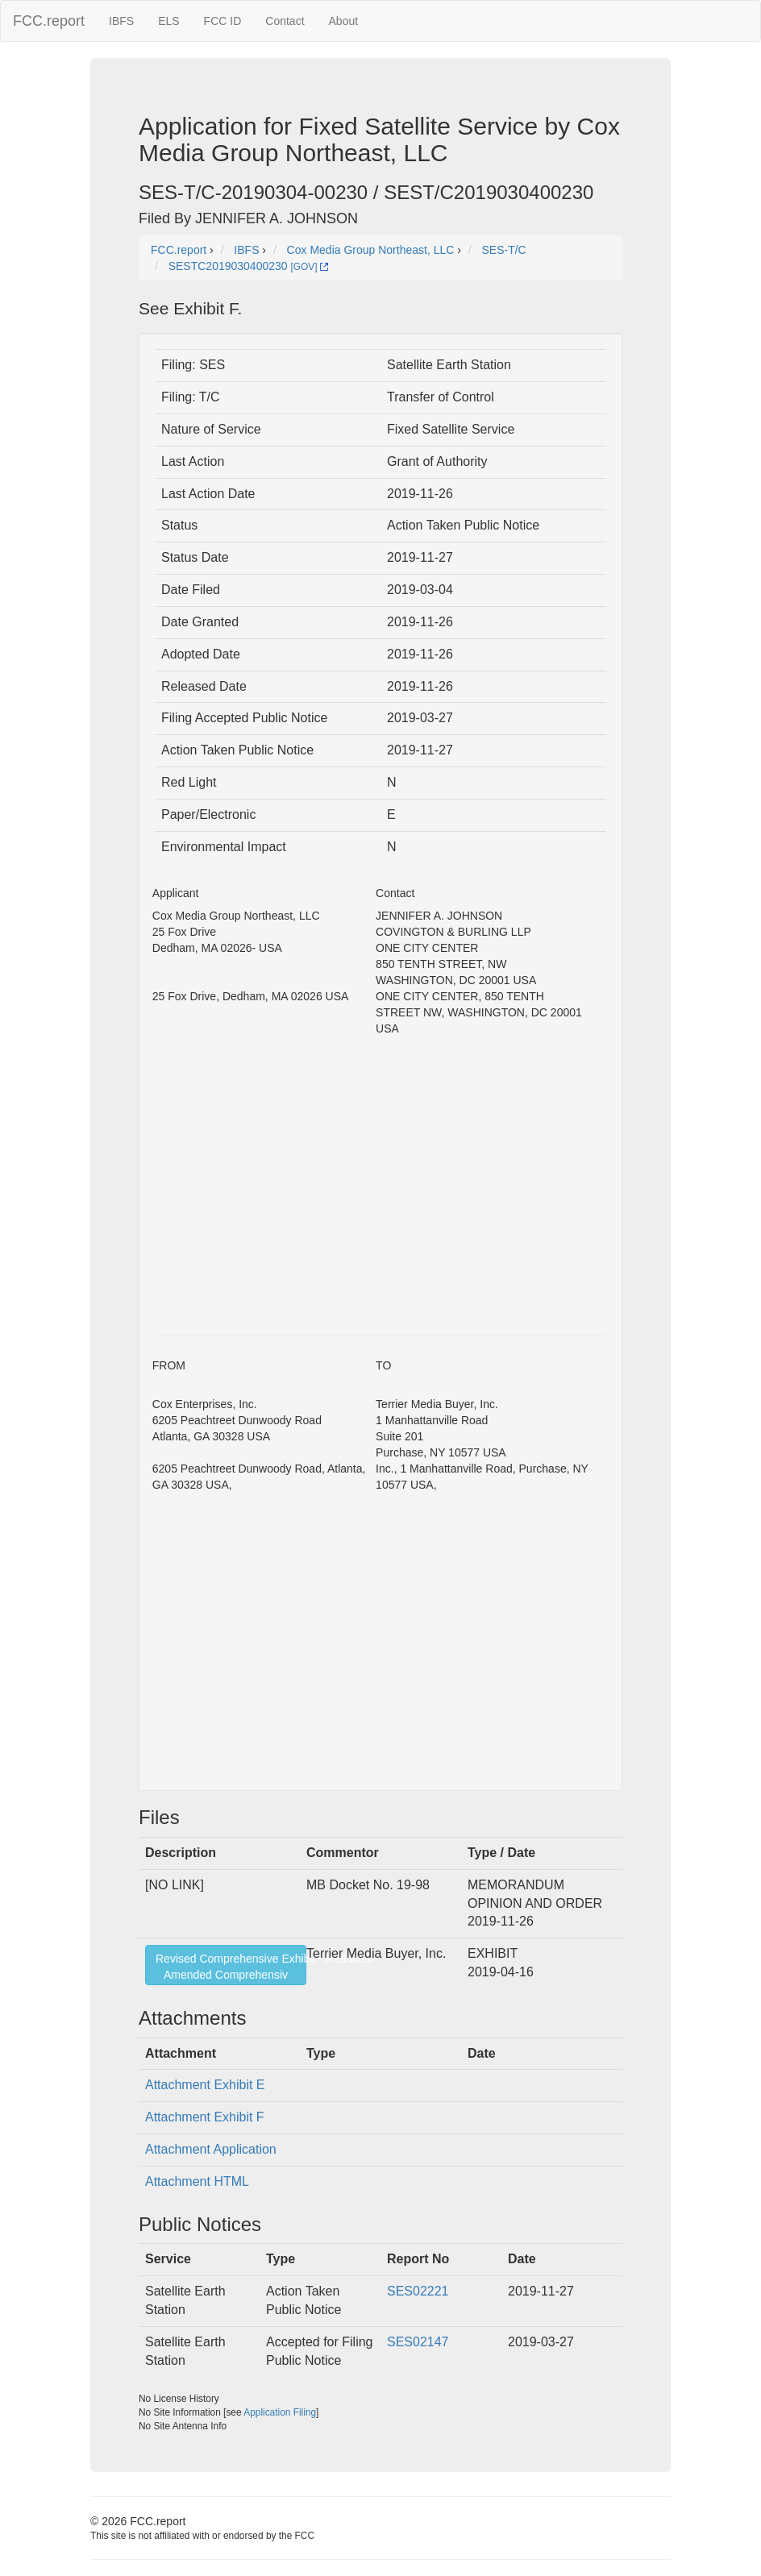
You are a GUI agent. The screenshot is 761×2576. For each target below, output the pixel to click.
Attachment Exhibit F (204, 2117)
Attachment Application (211, 2149)
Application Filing (279, 2412)
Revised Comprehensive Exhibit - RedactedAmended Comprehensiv (231, 1966)
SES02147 (418, 2342)
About (344, 21)
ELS (168, 21)
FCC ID (223, 21)
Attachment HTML (197, 2181)
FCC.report (49, 21)
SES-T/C (504, 249)
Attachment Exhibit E (205, 2085)
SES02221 (418, 2291)
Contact (284, 21)
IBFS (121, 21)
